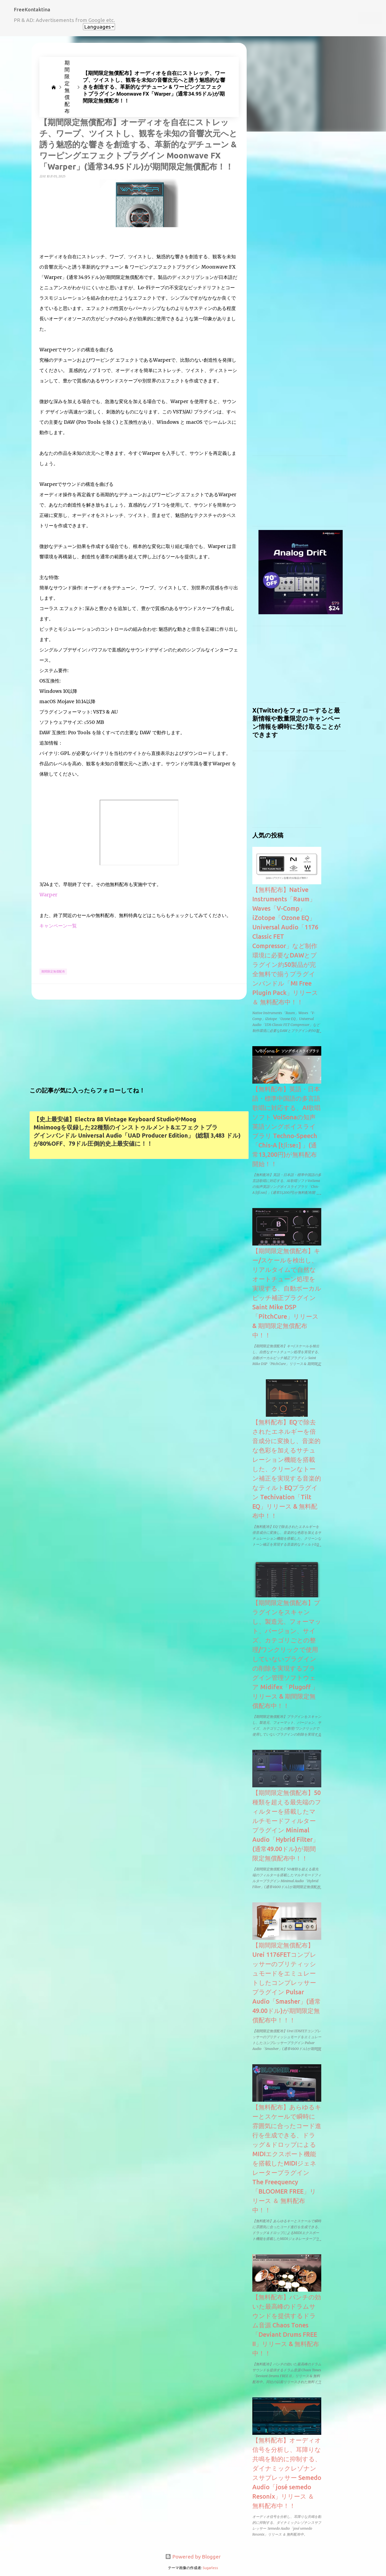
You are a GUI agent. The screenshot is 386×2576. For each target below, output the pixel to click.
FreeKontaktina (42, 8)
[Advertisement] (139, 1041)
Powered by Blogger (193, 2556)
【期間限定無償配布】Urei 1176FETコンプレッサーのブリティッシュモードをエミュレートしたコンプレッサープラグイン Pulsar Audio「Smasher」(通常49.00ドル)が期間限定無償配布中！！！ (286, 1983)
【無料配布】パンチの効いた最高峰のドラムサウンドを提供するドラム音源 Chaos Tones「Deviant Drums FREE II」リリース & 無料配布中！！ (286, 2325)
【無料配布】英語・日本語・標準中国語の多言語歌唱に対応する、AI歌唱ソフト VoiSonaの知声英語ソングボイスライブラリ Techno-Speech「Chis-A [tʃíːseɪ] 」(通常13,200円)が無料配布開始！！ (286, 1126)
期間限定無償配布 (53, 971)
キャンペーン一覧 (58, 926)
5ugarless (210, 2568)
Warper (48, 895)
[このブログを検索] (354, 18)
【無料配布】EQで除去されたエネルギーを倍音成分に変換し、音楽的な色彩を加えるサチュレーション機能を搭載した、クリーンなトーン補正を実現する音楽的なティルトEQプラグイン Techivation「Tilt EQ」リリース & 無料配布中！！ (286, 1469)
